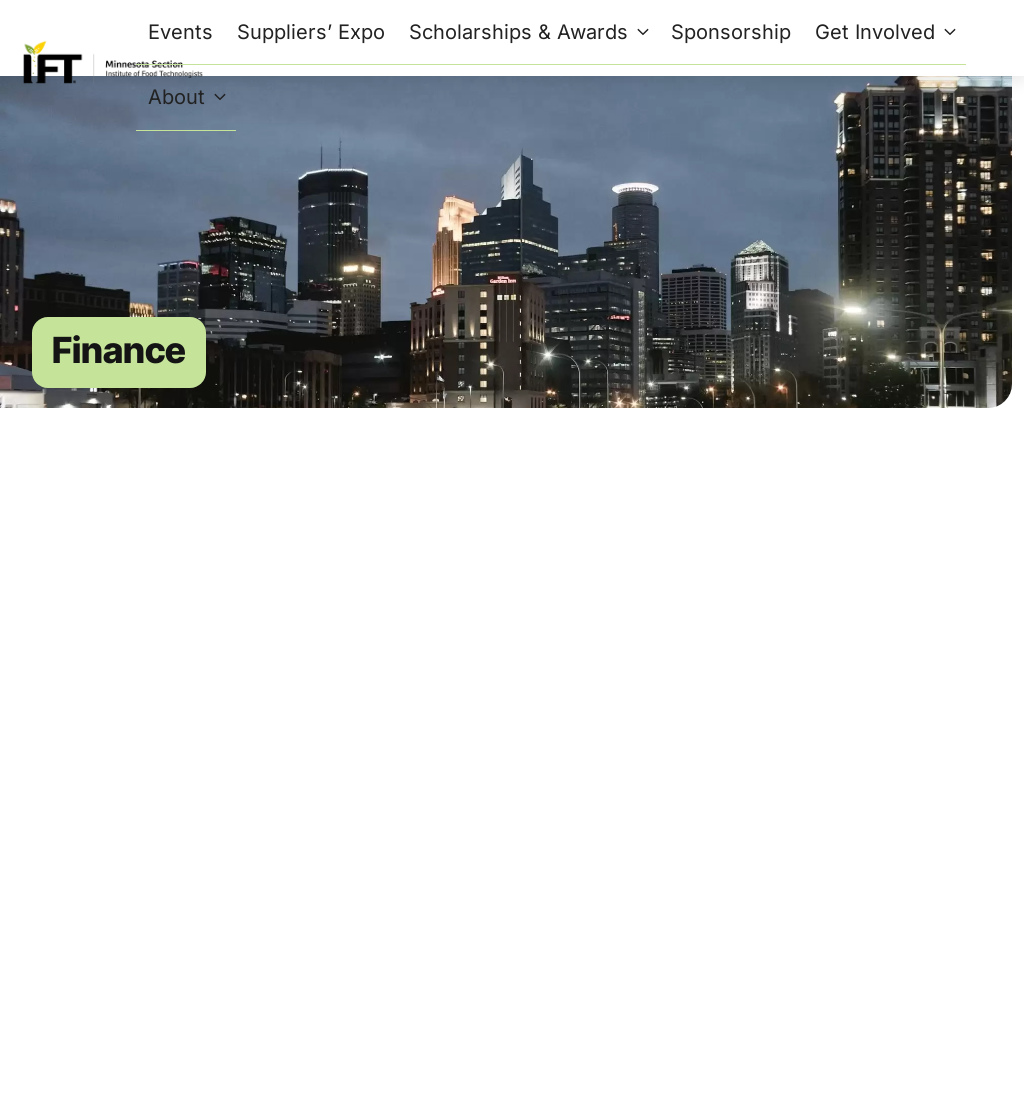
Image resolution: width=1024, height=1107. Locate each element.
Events (180, 32)
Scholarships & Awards (532, 32)
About (190, 97)
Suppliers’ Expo (311, 32)
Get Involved (888, 32)
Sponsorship (731, 32)
